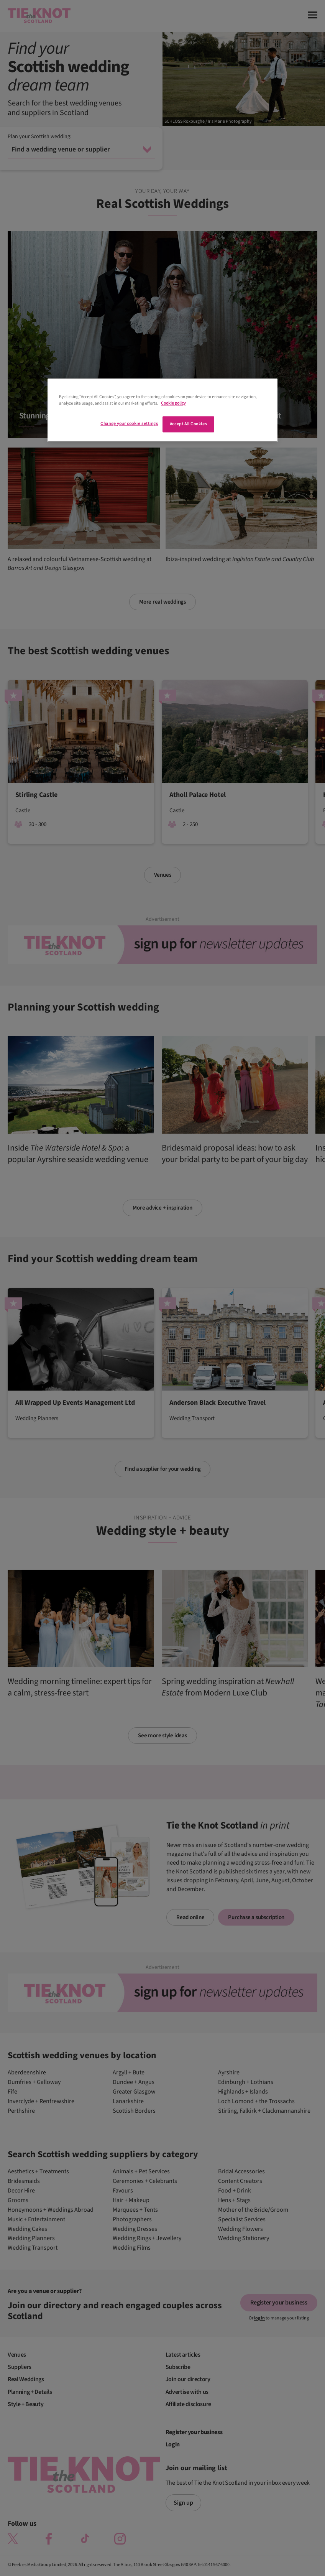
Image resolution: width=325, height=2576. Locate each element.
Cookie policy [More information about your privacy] (173, 403)
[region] (162, 410)
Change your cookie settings (129, 423)
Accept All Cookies (188, 424)
